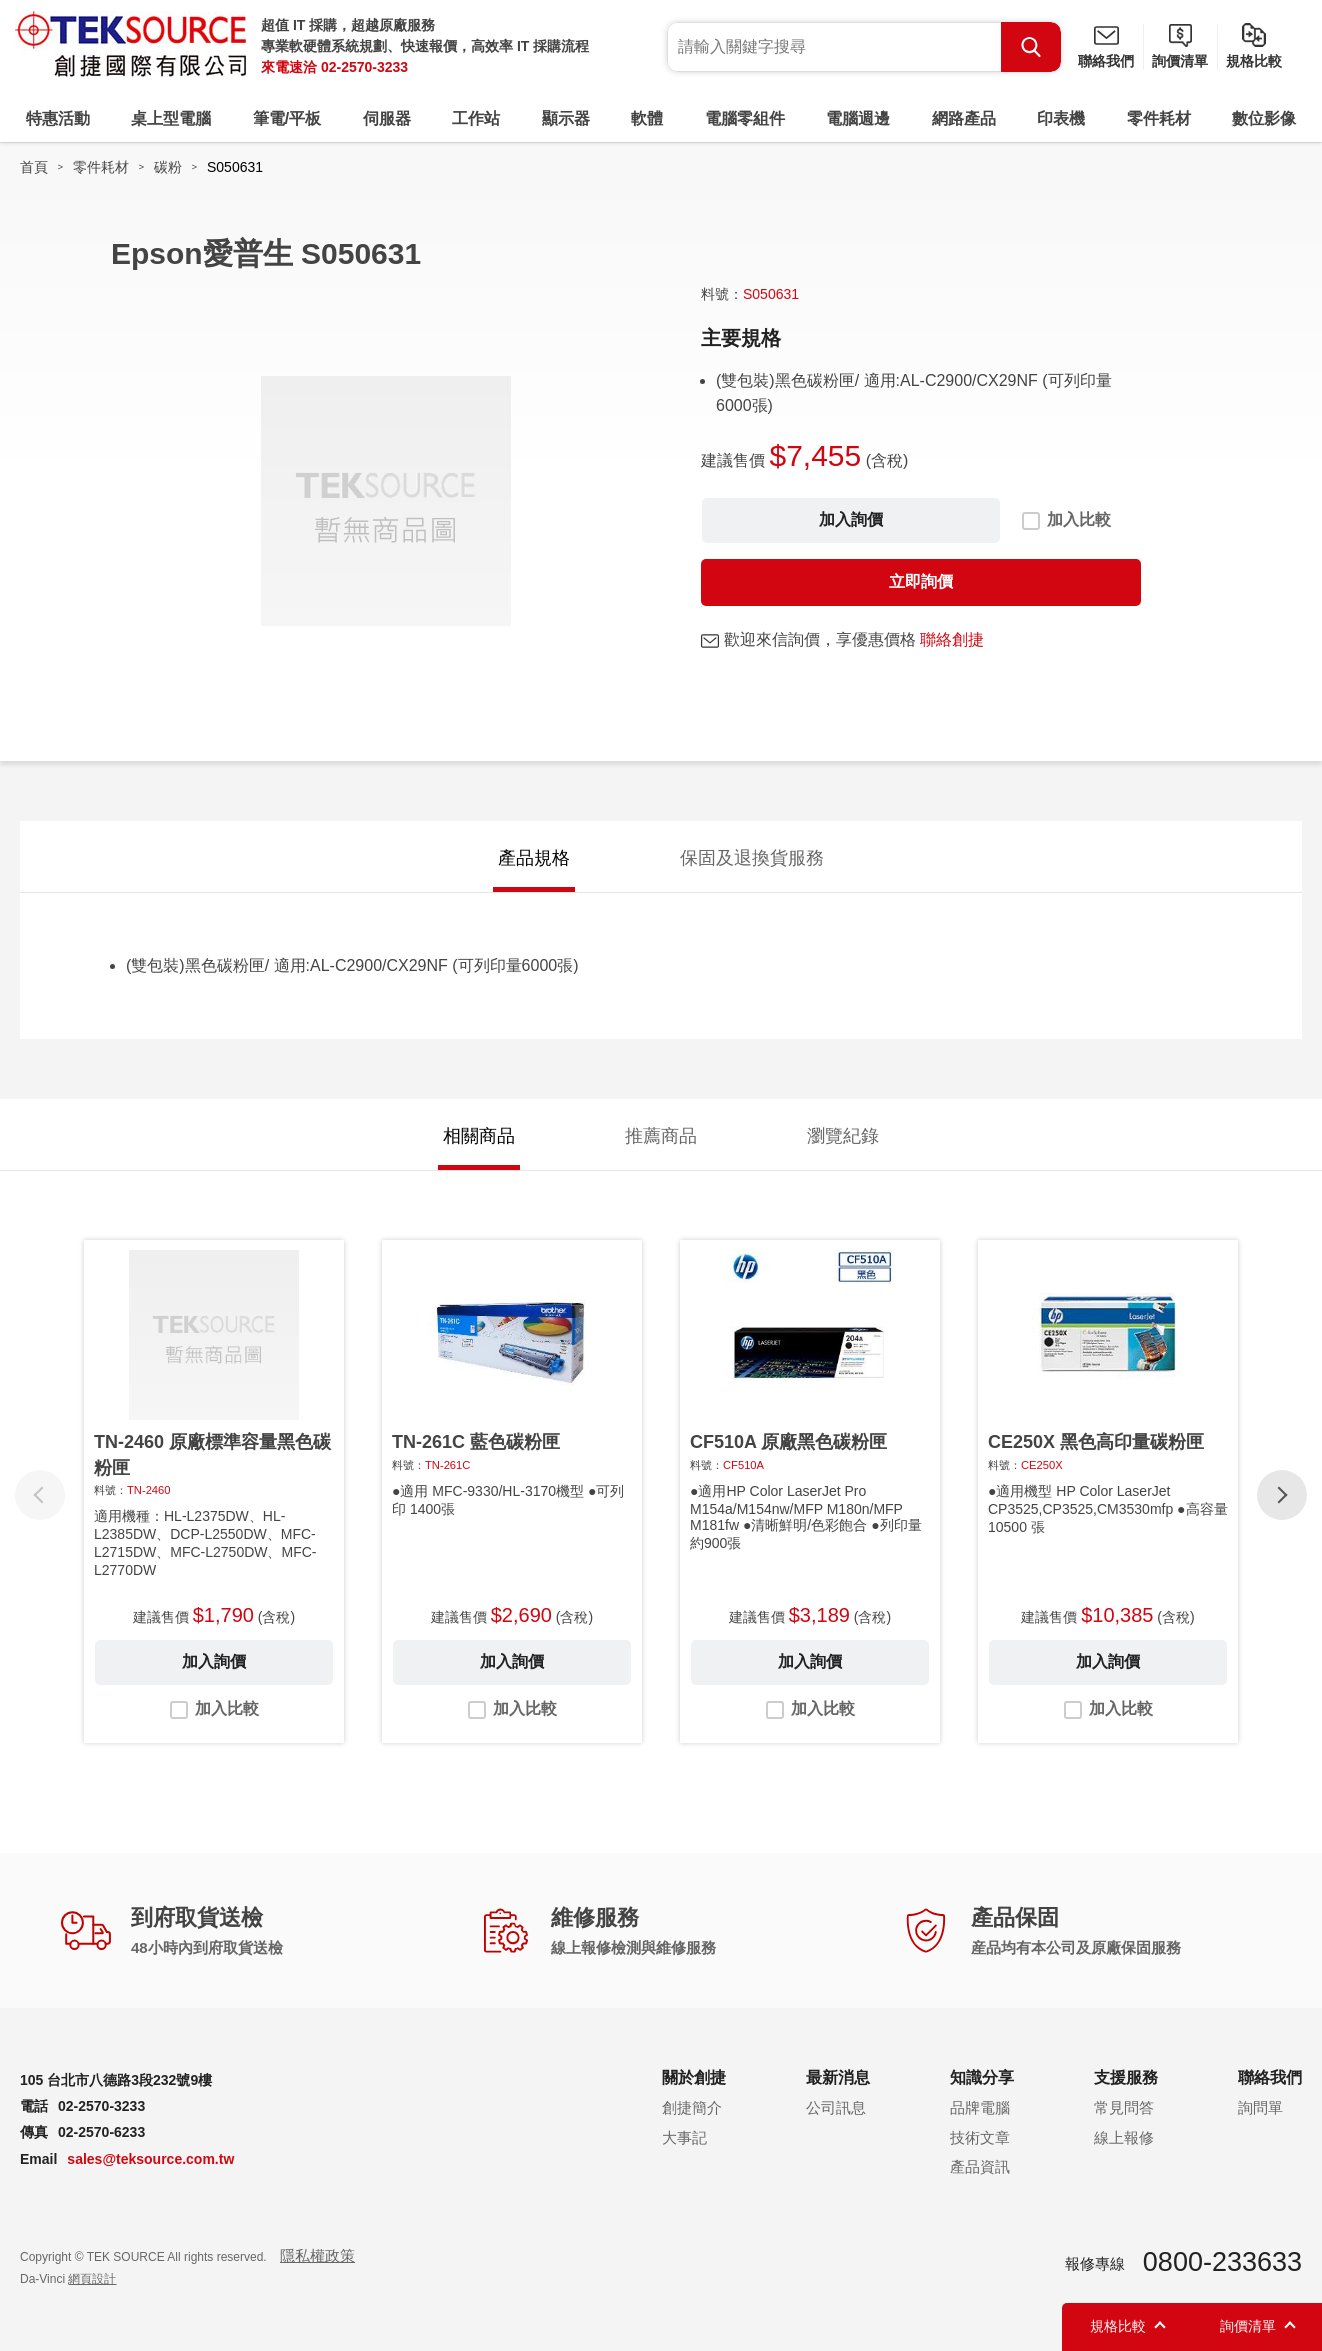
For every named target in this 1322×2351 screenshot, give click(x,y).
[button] (1282, 1495)
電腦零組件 (745, 118)
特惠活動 (58, 118)
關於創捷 (694, 2077)
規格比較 (1254, 61)
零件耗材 (1159, 118)
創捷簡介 (692, 2107)
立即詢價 (921, 581)
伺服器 (387, 118)
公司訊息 (836, 2107)
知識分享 (982, 2077)
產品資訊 (980, 2166)
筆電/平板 (287, 118)
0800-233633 (1222, 2262)
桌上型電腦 (171, 118)
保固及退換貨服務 (752, 858)
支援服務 (1126, 2077)
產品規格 (534, 858)
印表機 (1061, 118)
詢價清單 (1180, 61)
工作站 (476, 118)
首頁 (34, 167)
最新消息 (838, 2077)
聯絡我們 (1106, 61)
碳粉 (168, 167)
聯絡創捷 (952, 639)
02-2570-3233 (364, 67)
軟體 (647, 118)
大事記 (684, 2137)
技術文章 (980, 2137)
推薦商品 (661, 1136)
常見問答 (1124, 2107)
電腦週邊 (858, 118)
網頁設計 (92, 2279)
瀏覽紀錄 (843, 1136)
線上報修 (1124, 2137)
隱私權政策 (317, 2255)
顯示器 (566, 118)
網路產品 (964, 118)
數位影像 (1264, 118)
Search (1031, 47)
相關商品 (479, 1136)
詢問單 (1260, 2107)
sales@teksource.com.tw (150, 2159)
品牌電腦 (980, 2107)
